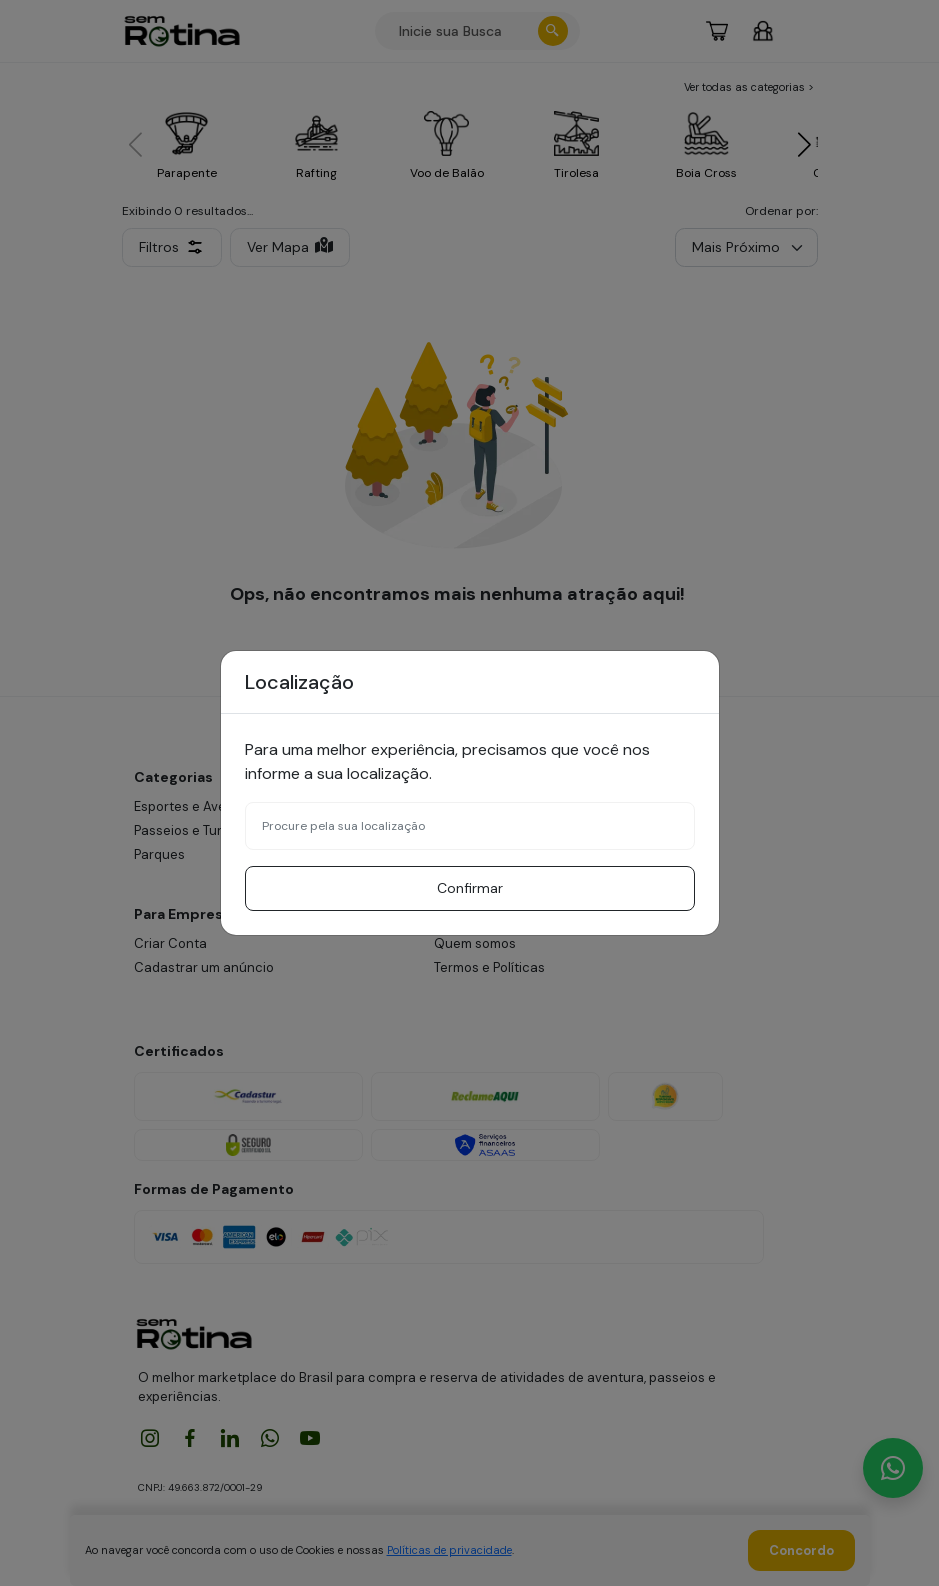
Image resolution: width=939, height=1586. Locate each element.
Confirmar (470, 888)
